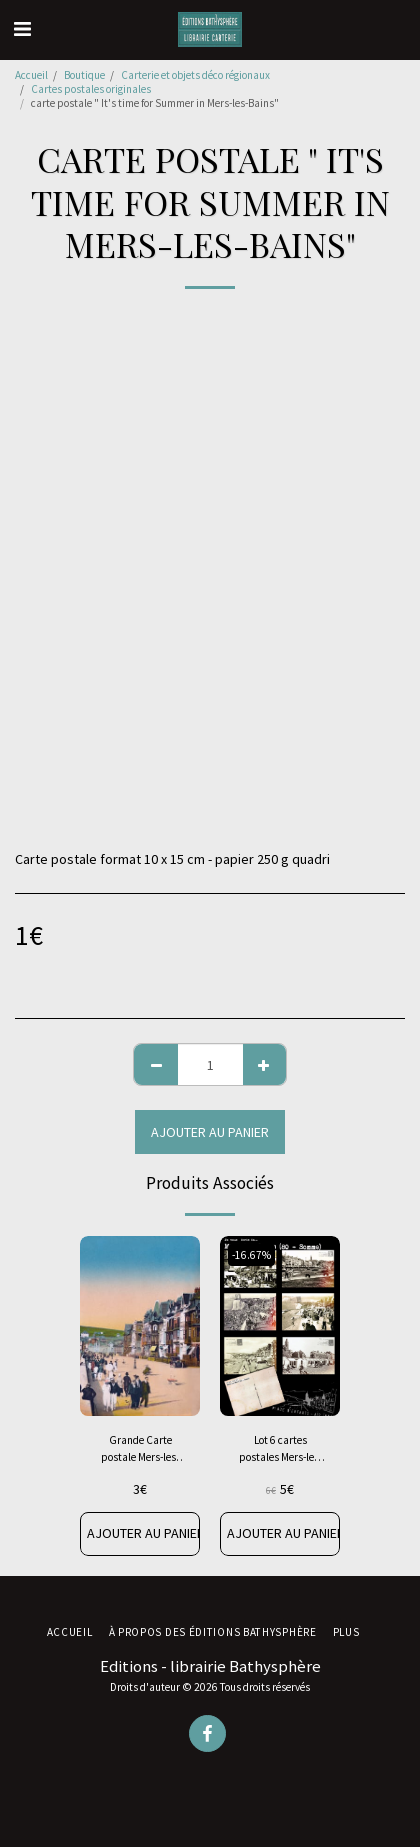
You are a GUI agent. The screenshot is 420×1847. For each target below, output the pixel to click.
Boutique (84, 75)
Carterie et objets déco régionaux (195, 75)
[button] (22, 28)
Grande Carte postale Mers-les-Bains (140, 1449)
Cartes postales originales (91, 89)
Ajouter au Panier (210, 1132)
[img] (140, 1326)
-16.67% (251, 1255)
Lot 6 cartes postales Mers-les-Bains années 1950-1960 (280, 1449)
